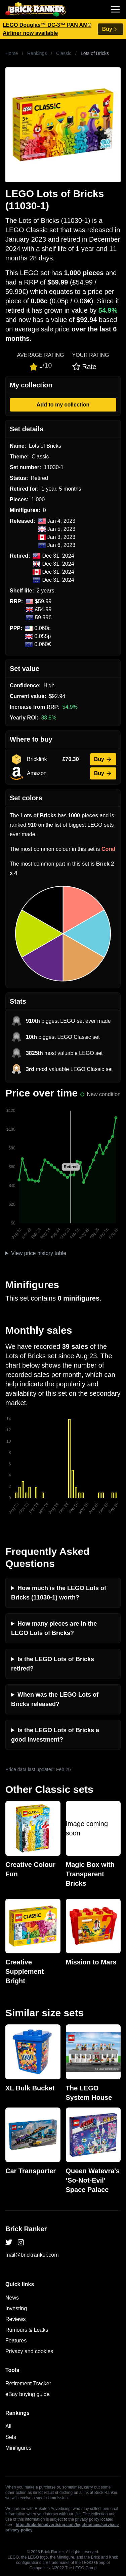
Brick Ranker (26, 2229)
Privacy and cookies (29, 2351)
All (8, 2426)
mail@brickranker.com (32, 2255)
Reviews (15, 2319)
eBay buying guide (27, 2394)
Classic (63, 53)
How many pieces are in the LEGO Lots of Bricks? (54, 1628)
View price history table (38, 1253)
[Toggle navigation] (115, 9)
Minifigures (18, 2448)
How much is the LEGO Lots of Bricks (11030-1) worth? (58, 1593)
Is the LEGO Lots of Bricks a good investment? (55, 1735)
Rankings (37, 53)
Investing (16, 2308)
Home (11, 53)
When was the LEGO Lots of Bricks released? (54, 1699)
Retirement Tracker (28, 2383)
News (12, 2298)
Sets (10, 2437)
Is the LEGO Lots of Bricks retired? (52, 1664)
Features (16, 2340)
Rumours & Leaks (26, 2330)
